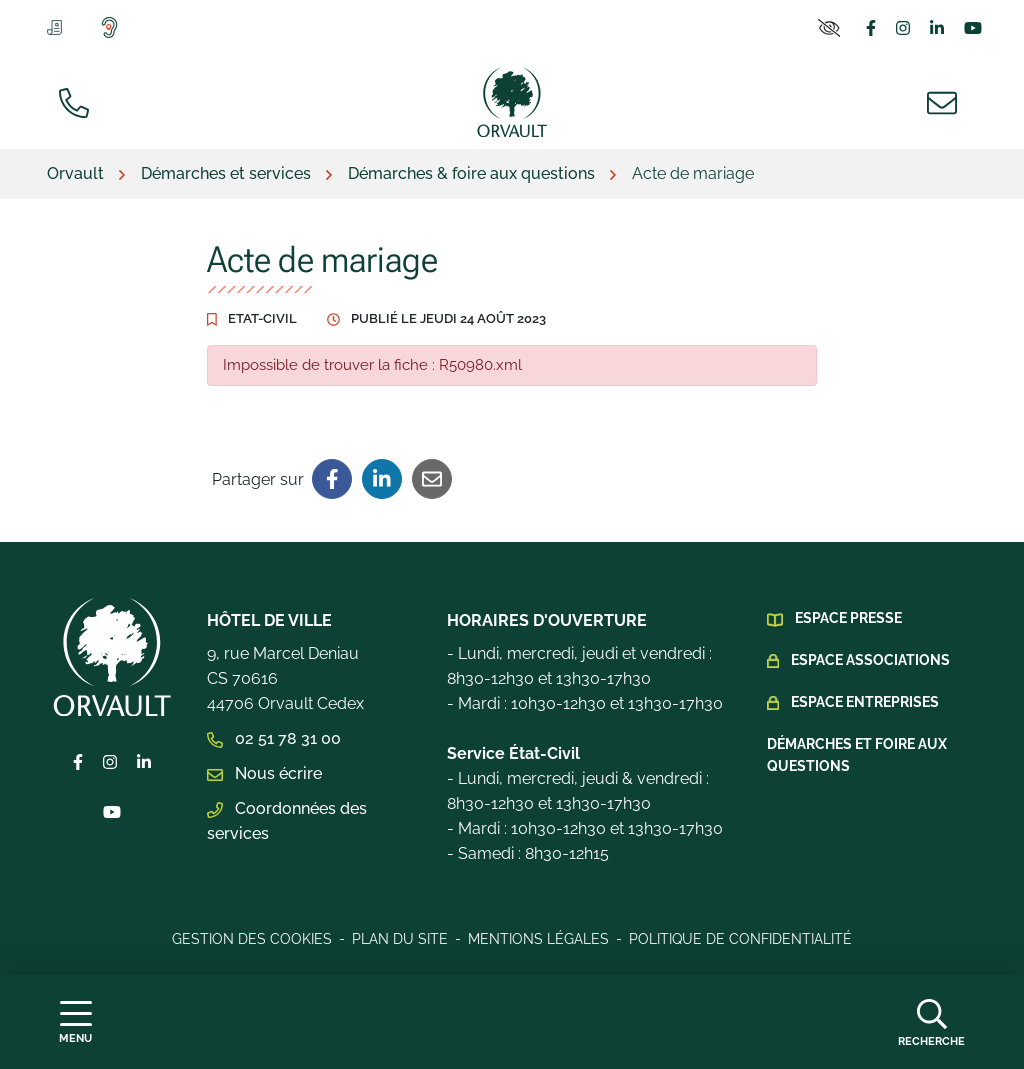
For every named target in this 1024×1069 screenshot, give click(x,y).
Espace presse (848, 618)
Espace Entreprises (865, 702)
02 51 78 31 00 (274, 738)
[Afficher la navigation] (75, 1022)
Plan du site (400, 939)
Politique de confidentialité (740, 939)
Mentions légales (538, 939)
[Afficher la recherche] (931, 1022)
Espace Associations (870, 660)
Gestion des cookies (252, 939)
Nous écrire (264, 773)
